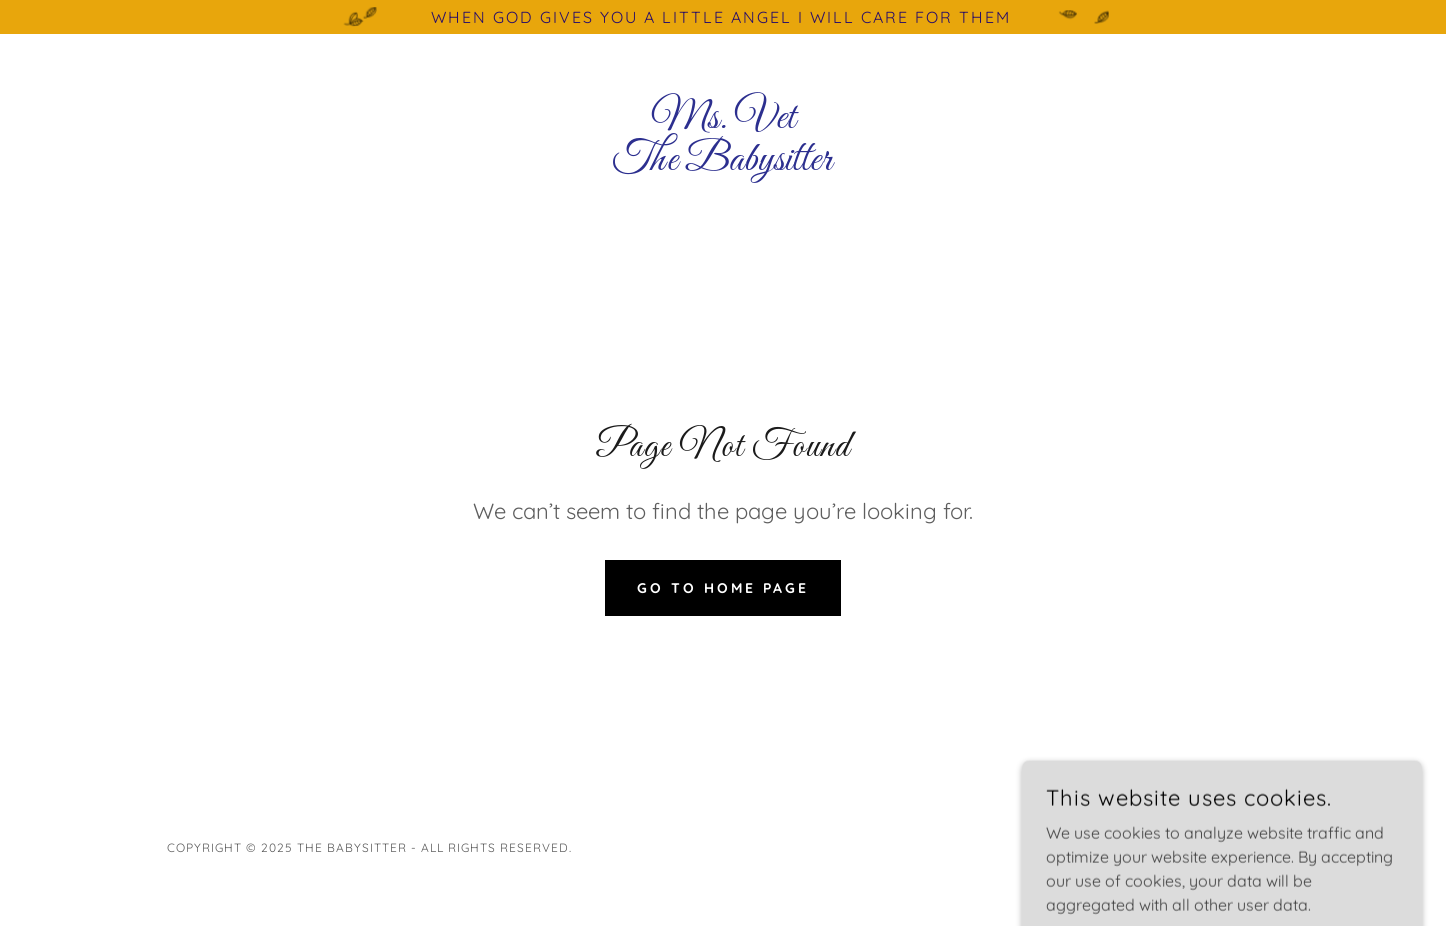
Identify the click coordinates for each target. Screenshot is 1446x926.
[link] (723, 164)
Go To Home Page (723, 588)
